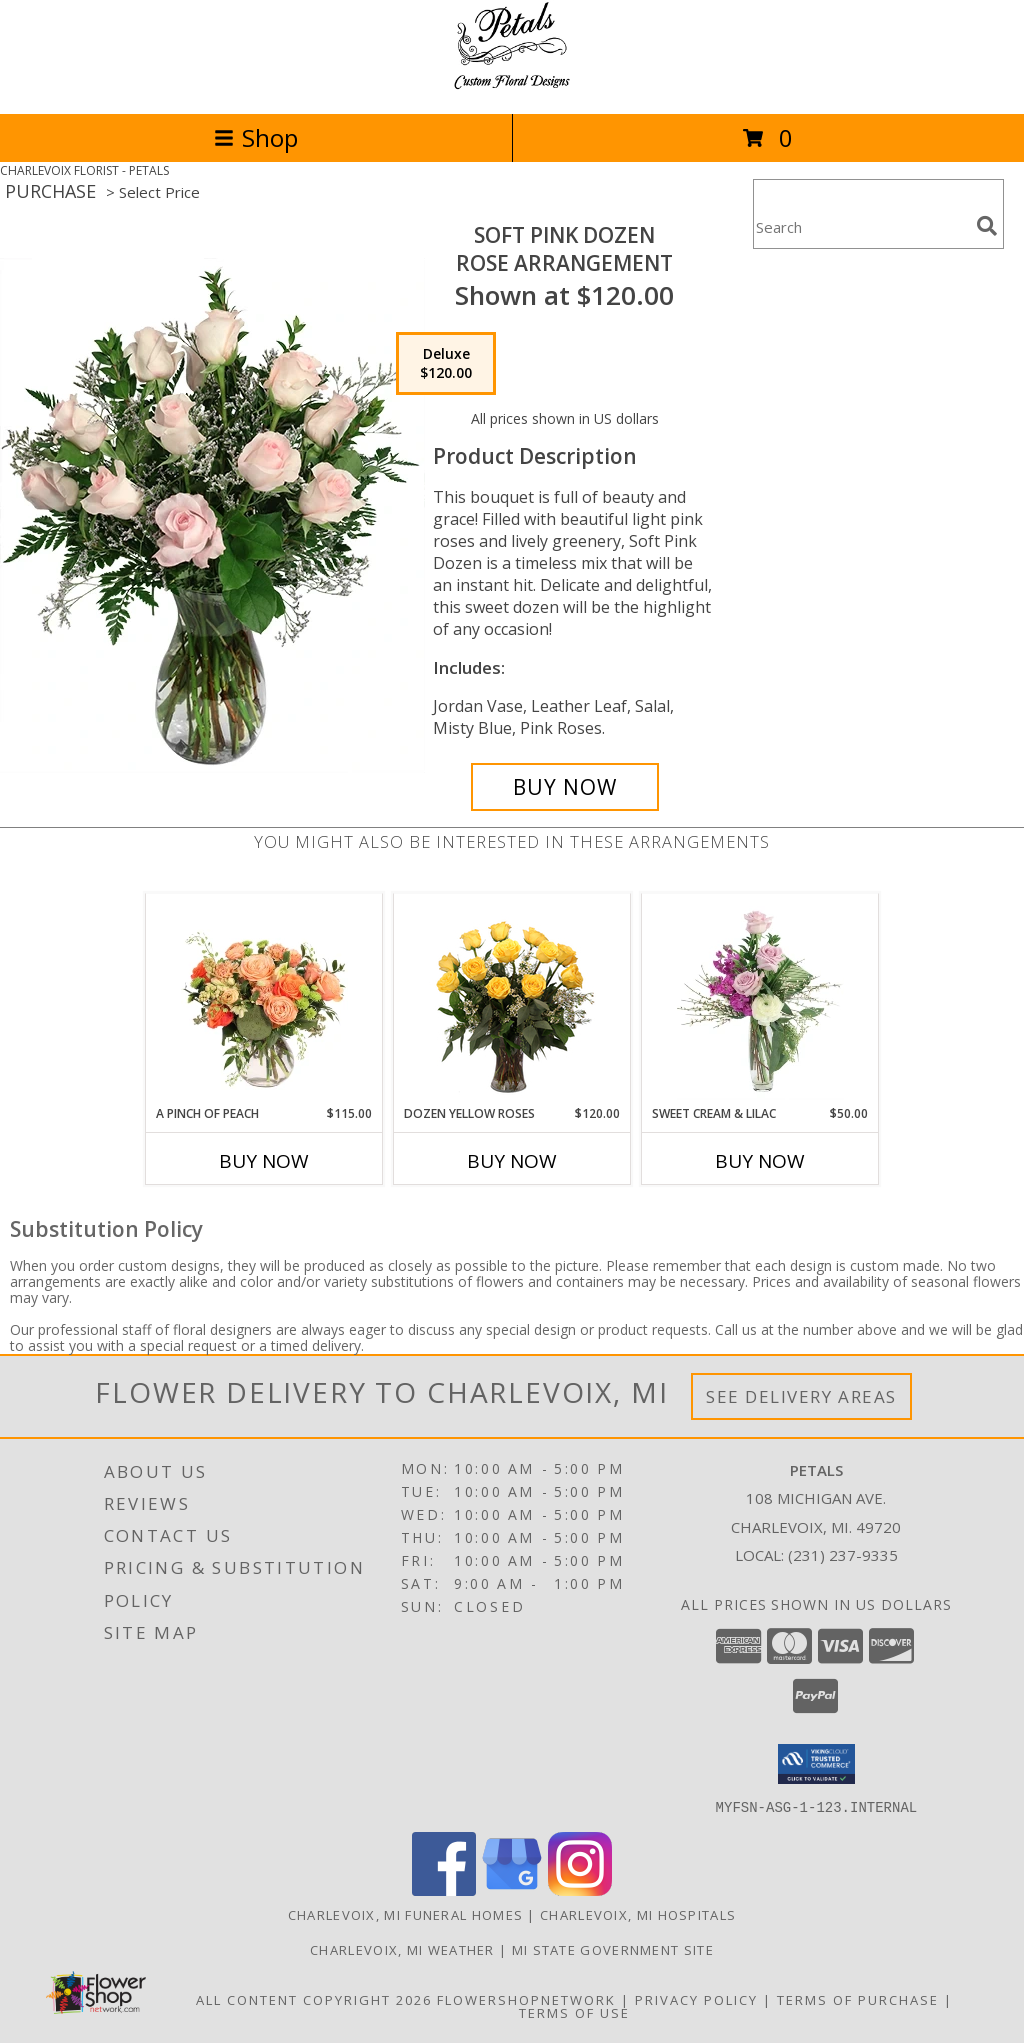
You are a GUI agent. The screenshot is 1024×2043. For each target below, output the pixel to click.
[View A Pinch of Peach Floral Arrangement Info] (264, 999)
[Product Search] (861, 226)
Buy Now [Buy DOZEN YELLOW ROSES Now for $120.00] (512, 1161)
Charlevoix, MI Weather (402, 1949)
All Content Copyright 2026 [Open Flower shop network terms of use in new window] (314, 1999)
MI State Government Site (613, 1949)
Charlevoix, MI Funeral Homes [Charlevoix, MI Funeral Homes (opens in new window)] (405, 1914)
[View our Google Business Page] (512, 1889)
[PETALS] (512, 84)
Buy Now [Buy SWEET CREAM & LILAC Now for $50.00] (760, 1161)
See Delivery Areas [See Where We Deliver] (801, 1396)
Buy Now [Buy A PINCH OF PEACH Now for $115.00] (264, 1161)
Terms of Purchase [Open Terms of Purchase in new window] (858, 1999)
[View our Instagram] (580, 1889)
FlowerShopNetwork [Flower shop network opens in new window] (526, 1999)
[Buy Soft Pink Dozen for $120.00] (565, 787)
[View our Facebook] (444, 1889)
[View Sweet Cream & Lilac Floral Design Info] (760, 999)
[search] (987, 226)
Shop (256, 137)
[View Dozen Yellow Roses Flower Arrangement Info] (512, 999)
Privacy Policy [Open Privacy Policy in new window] (696, 1999)
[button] (816, 1764)
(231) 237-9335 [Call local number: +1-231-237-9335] (843, 1555)
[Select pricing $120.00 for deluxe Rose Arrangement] (446, 364)
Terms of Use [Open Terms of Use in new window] (574, 2012)
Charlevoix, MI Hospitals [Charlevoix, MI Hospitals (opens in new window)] (638, 1914)
